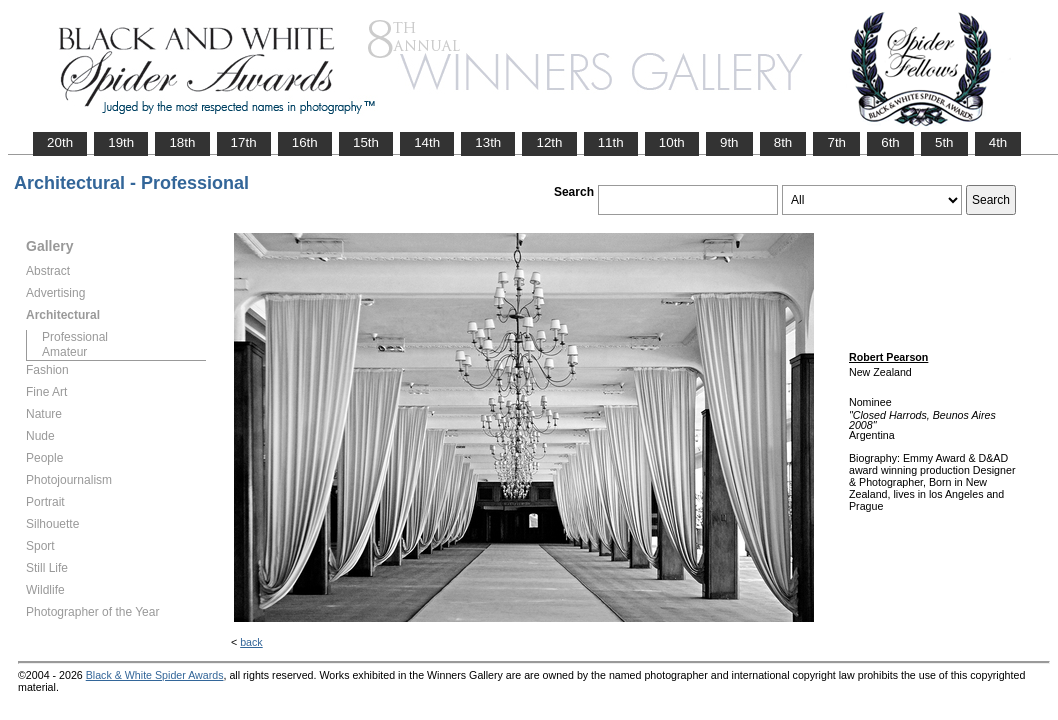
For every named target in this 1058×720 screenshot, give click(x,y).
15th (366, 142)
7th (836, 142)
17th (244, 142)
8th (783, 142)
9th (729, 142)
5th (944, 142)
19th (121, 142)
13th (488, 142)
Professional (75, 337)
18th (182, 142)
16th (305, 142)
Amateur (64, 352)
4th (998, 142)
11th (611, 142)
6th (890, 142)
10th (672, 142)
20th (60, 142)
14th (427, 142)
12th (549, 142)
